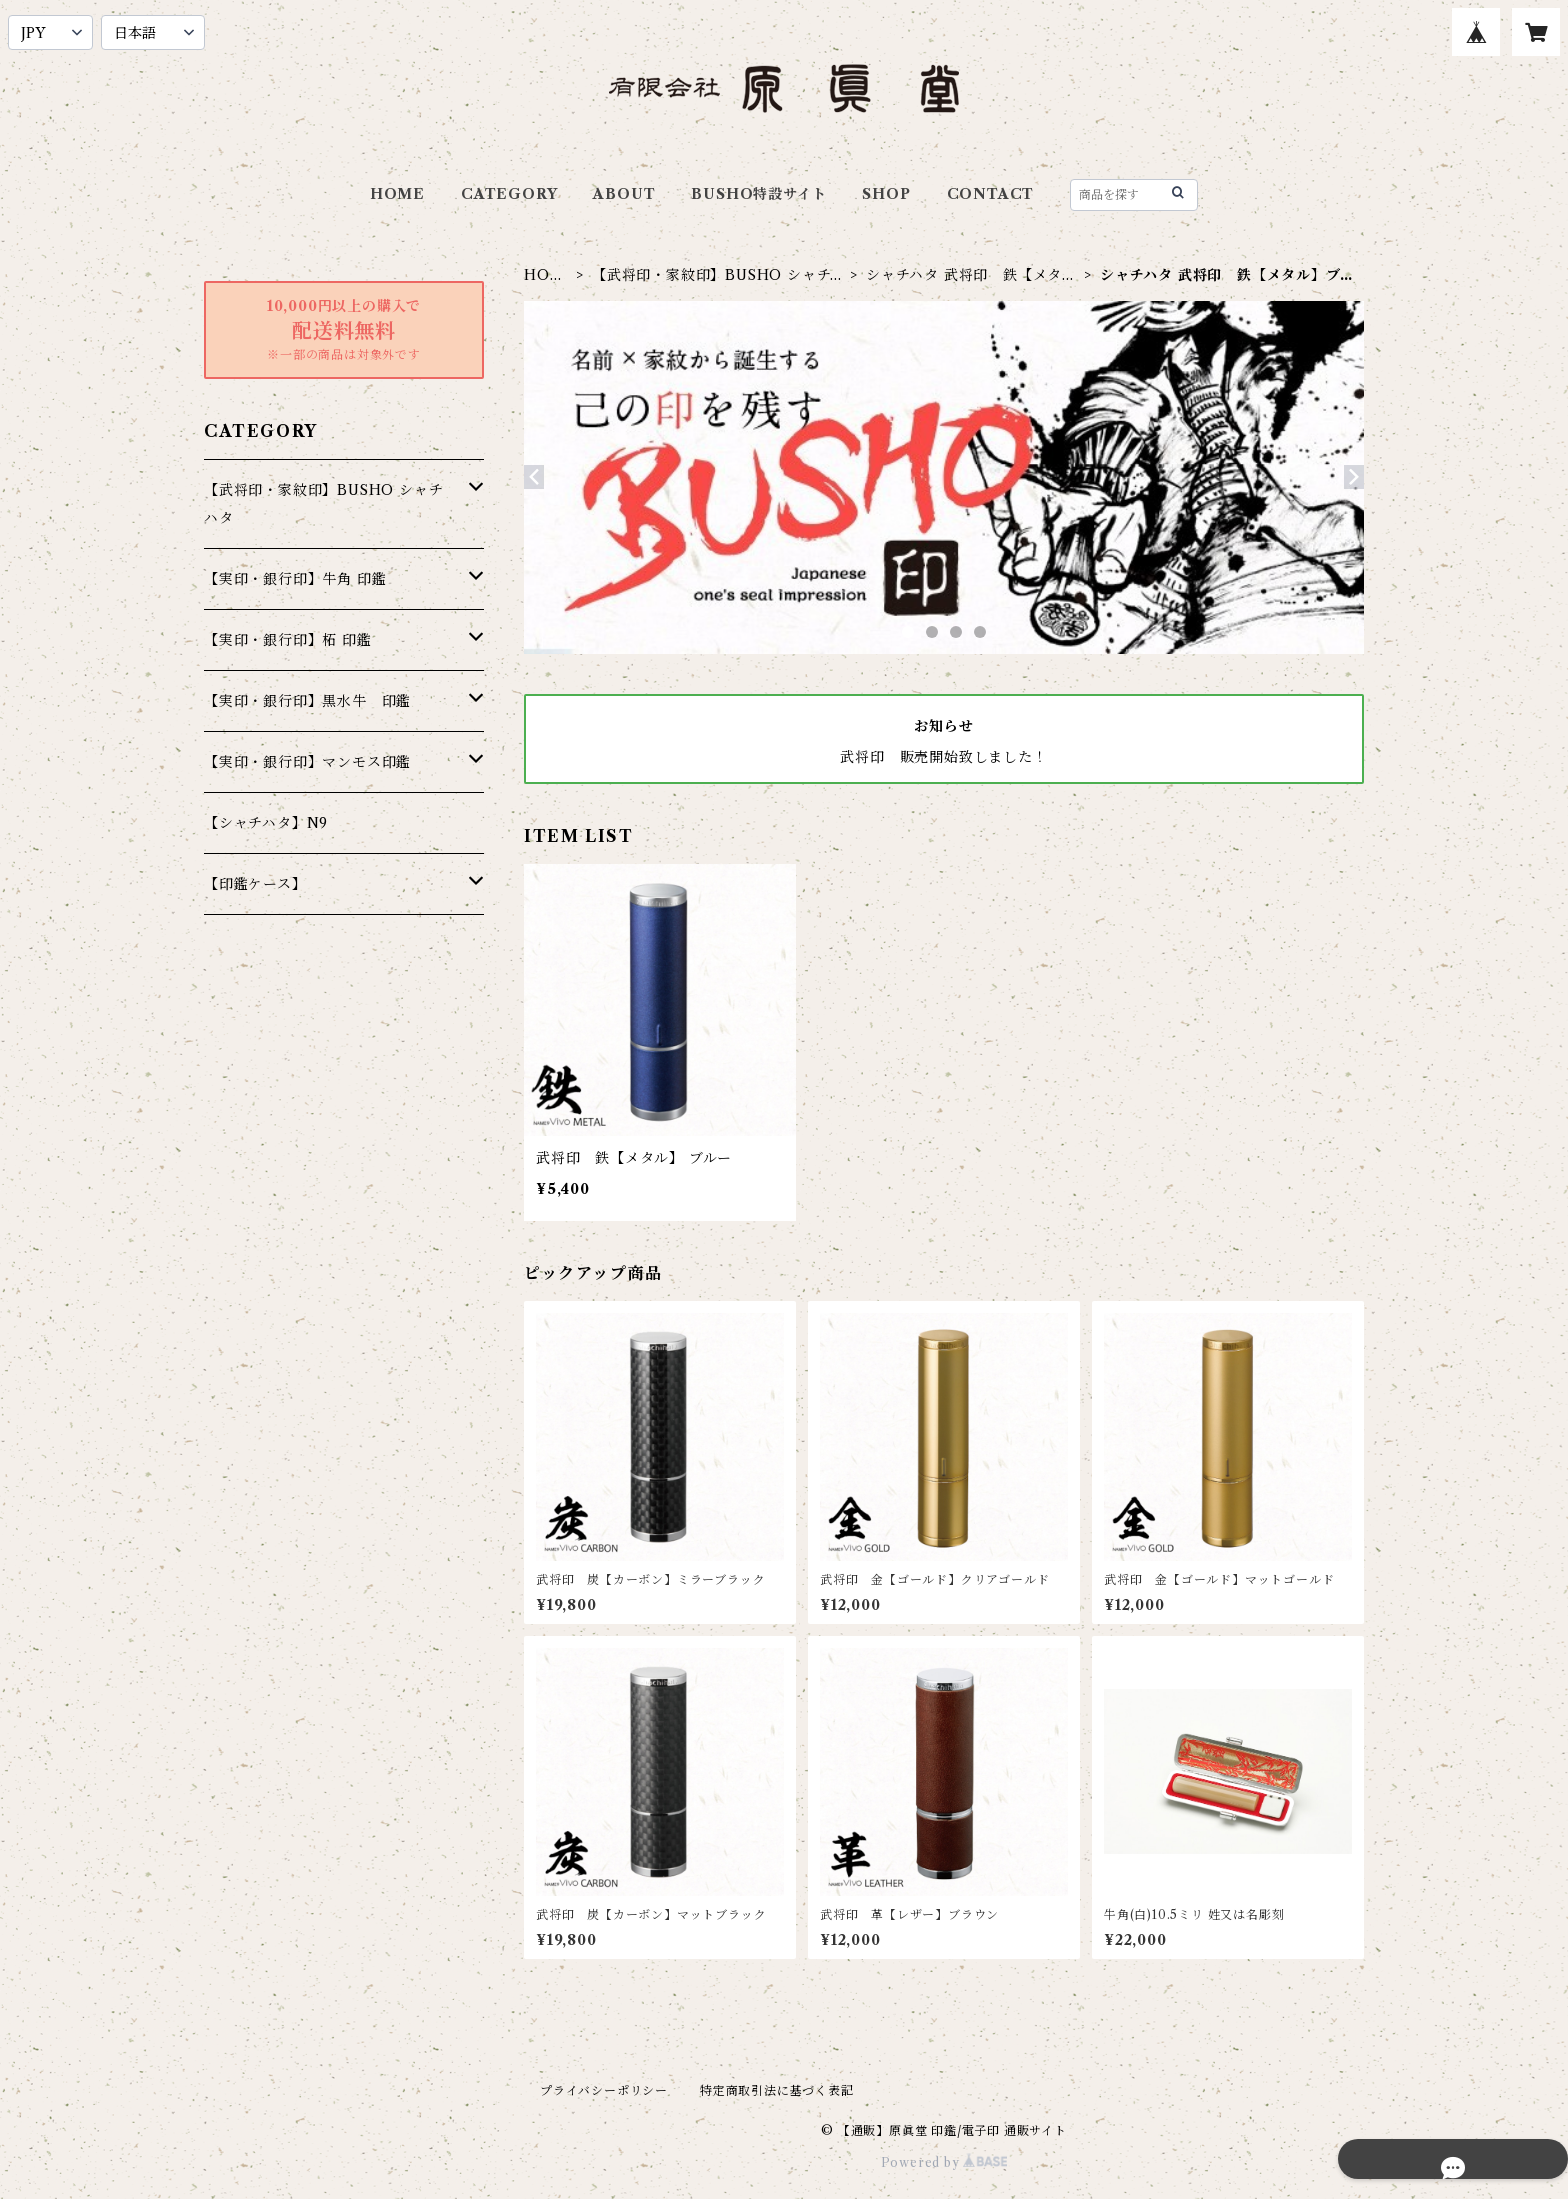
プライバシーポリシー (604, 2090)
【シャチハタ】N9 (266, 823)
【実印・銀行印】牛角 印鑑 (295, 579)
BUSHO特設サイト (758, 194)
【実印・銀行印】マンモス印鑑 (307, 762)
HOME (397, 194)
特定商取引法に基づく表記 (777, 2090)
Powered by (944, 2162)
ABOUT (624, 194)
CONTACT (991, 194)
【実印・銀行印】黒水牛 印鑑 (307, 701)
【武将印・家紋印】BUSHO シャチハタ (718, 275)
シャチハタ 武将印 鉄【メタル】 (964, 275)
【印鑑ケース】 (255, 884)
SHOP (886, 194)
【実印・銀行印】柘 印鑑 (288, 640)
